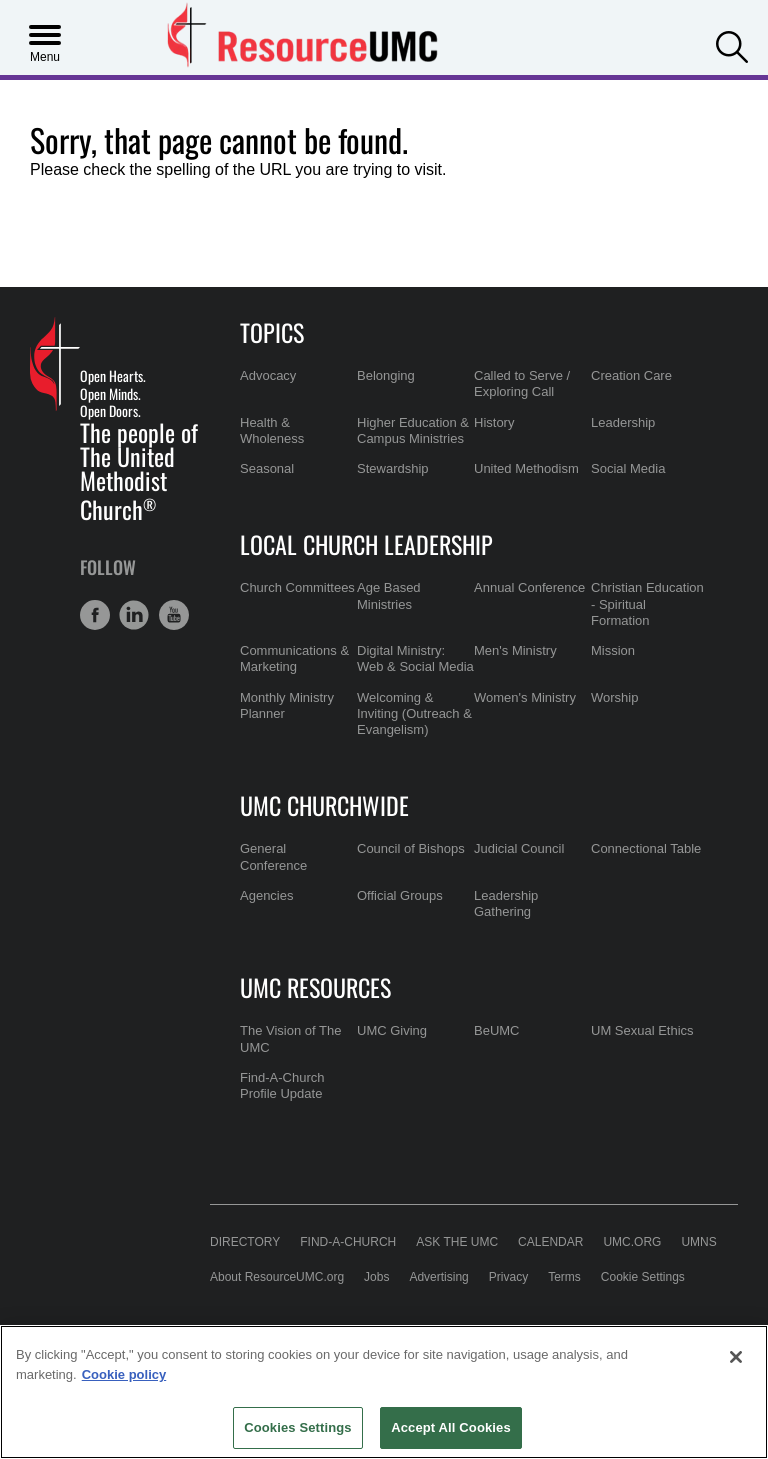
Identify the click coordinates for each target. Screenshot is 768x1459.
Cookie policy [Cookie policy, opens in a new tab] (124, 1374)
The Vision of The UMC (290, 1038)
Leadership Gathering (506, 903)
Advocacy (268, 375)
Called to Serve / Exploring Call (522, 383)
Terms (564, 1277)
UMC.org (632, 1242)
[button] (732, 45)
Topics (272, 332)
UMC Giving (392, 1030)
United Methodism (526, 468)
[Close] (736, 1357)
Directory (245, 1242)
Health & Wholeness (272, 430)
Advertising (438, 1277)
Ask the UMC (457, 1242)
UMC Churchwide (324, 805)
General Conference (273, 856)
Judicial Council (519, 848)
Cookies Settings (298, 1427)
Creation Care (631, 375)
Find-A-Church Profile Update (282, 1085)
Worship (614, 697)
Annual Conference (529, 587)
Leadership (623, 422)
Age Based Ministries (389, 595)
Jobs (376, 1277)
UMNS (698, 1242)
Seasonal (267, 468)
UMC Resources (315, 987)
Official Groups (400, 895)
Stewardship (393, 468)
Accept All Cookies (451, 1427)
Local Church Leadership (366, 544)
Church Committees (297, 587)
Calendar (550, 1242)
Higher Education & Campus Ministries (413, 430)
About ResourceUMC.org (277, 1277)
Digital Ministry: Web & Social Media (415, 658)
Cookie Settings (643, 1277)
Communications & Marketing (294, 658)
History (494, 422)
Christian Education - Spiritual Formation (647, 604)
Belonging (386, 375)
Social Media (628, 468)
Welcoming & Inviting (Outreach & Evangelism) (414, 714)
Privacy (508, 1277)
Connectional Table (646, 848)
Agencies (266, 895)
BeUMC (497, 1030)
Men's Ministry (515, 650)
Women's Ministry (525, 697)
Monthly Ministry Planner (287, 705)
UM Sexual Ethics (642, 1030)
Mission (613, 650)
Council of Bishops (411, 848)
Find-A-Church (348, 1242)
